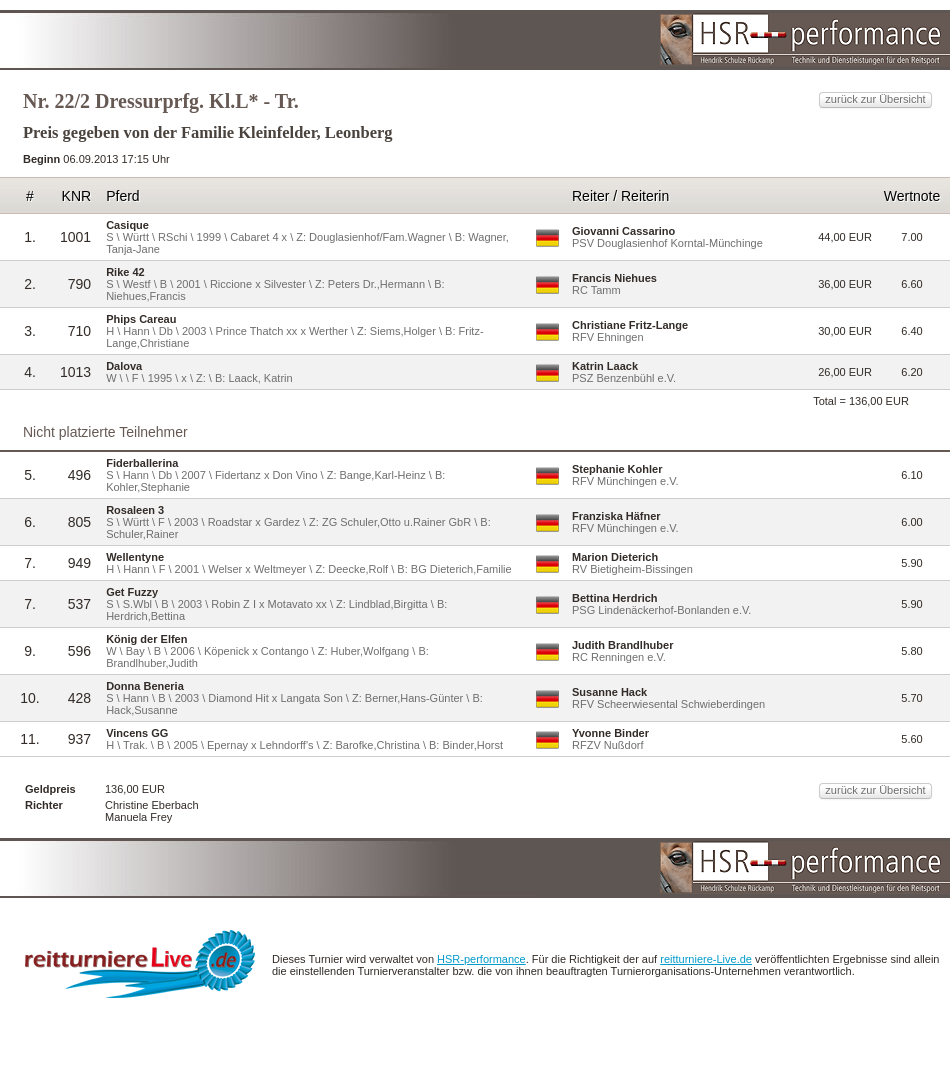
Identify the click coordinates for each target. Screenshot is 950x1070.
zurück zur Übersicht (875, 99)
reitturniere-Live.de (706, 959)
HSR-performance (481, 959)
